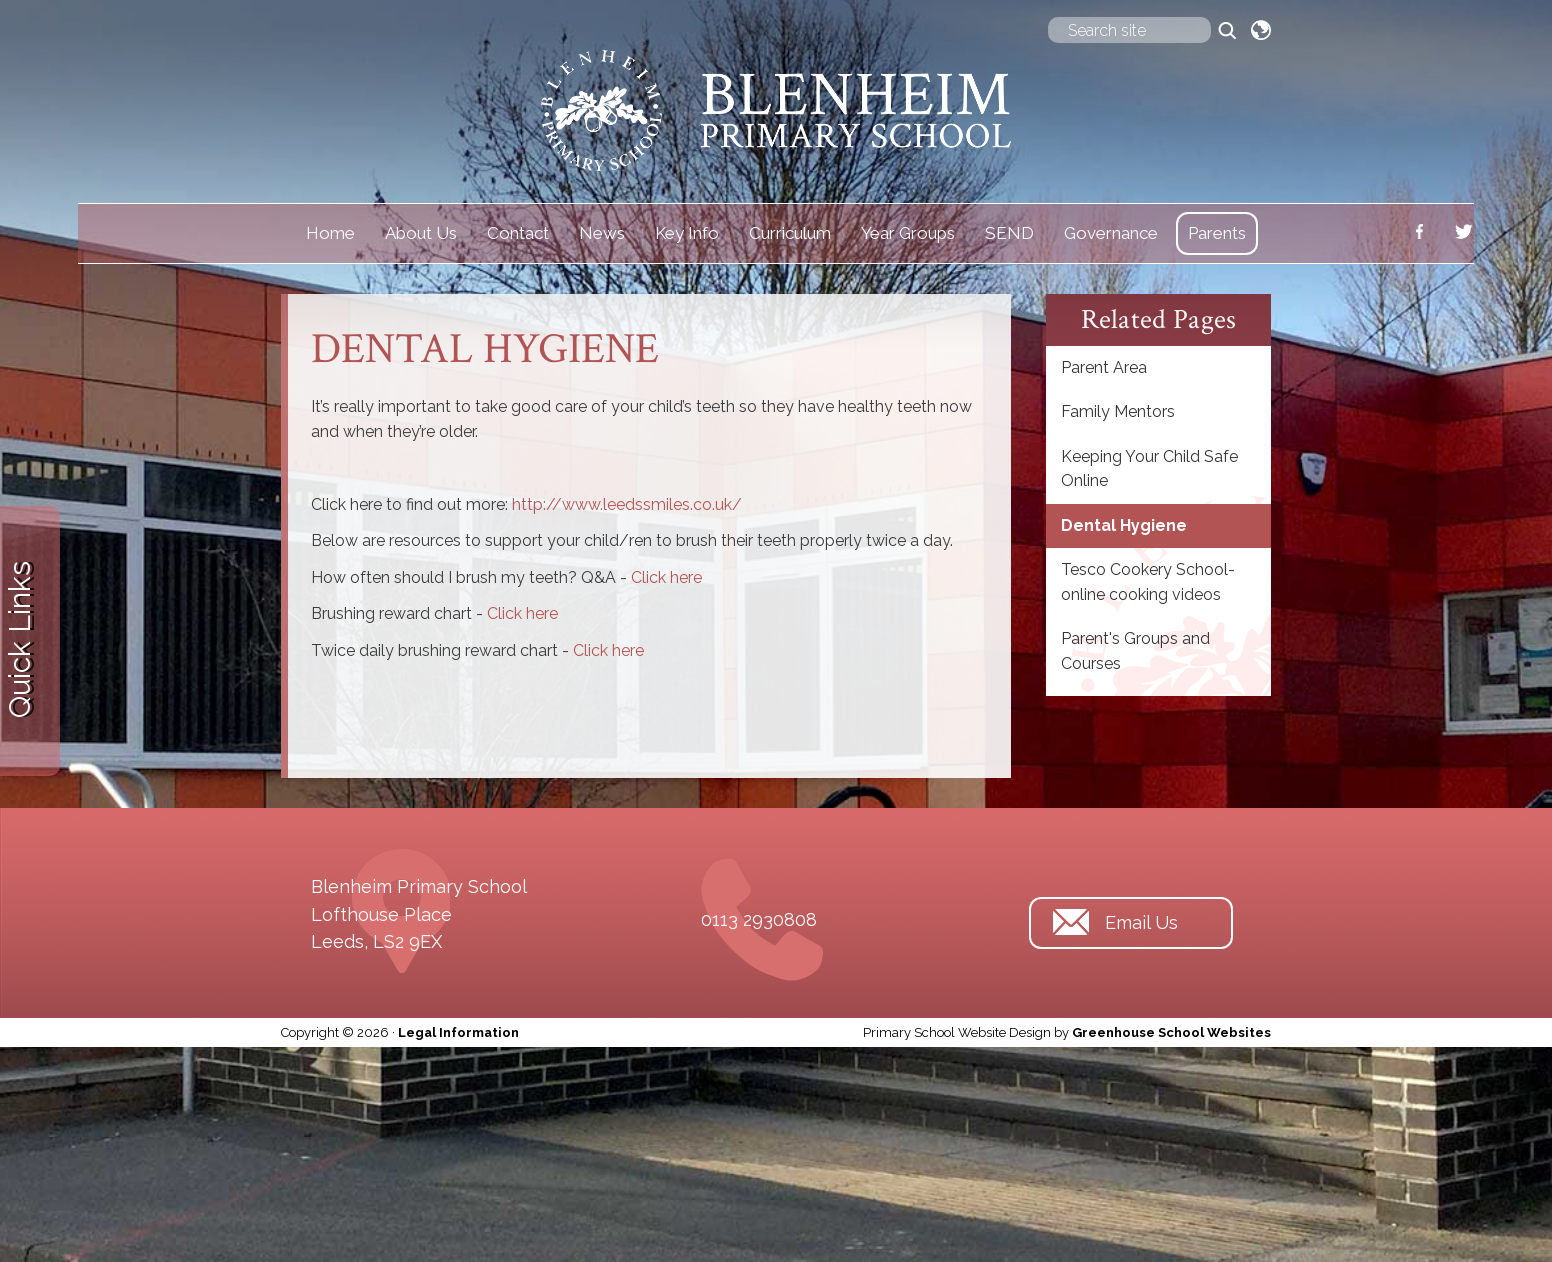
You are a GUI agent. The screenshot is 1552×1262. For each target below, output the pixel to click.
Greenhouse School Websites (1171, 1032)
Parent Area (1104, 367)
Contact (518, 233)
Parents (1217, 233)
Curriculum (790, 233)
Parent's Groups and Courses (1135, 650)
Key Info (687, 233)
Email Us (1141, 916)
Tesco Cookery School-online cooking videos (1148, 581)
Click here (666, 577)
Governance (1111, 233)
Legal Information (458, 1032)
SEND (1009, 233)
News (602, 233)
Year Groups (908, 233)
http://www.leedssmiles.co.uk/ (627, 504)
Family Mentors (1118, 411)
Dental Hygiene (1124, 525)
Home (330, 233)
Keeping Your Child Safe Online (1149, 468)
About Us (421, 233)
